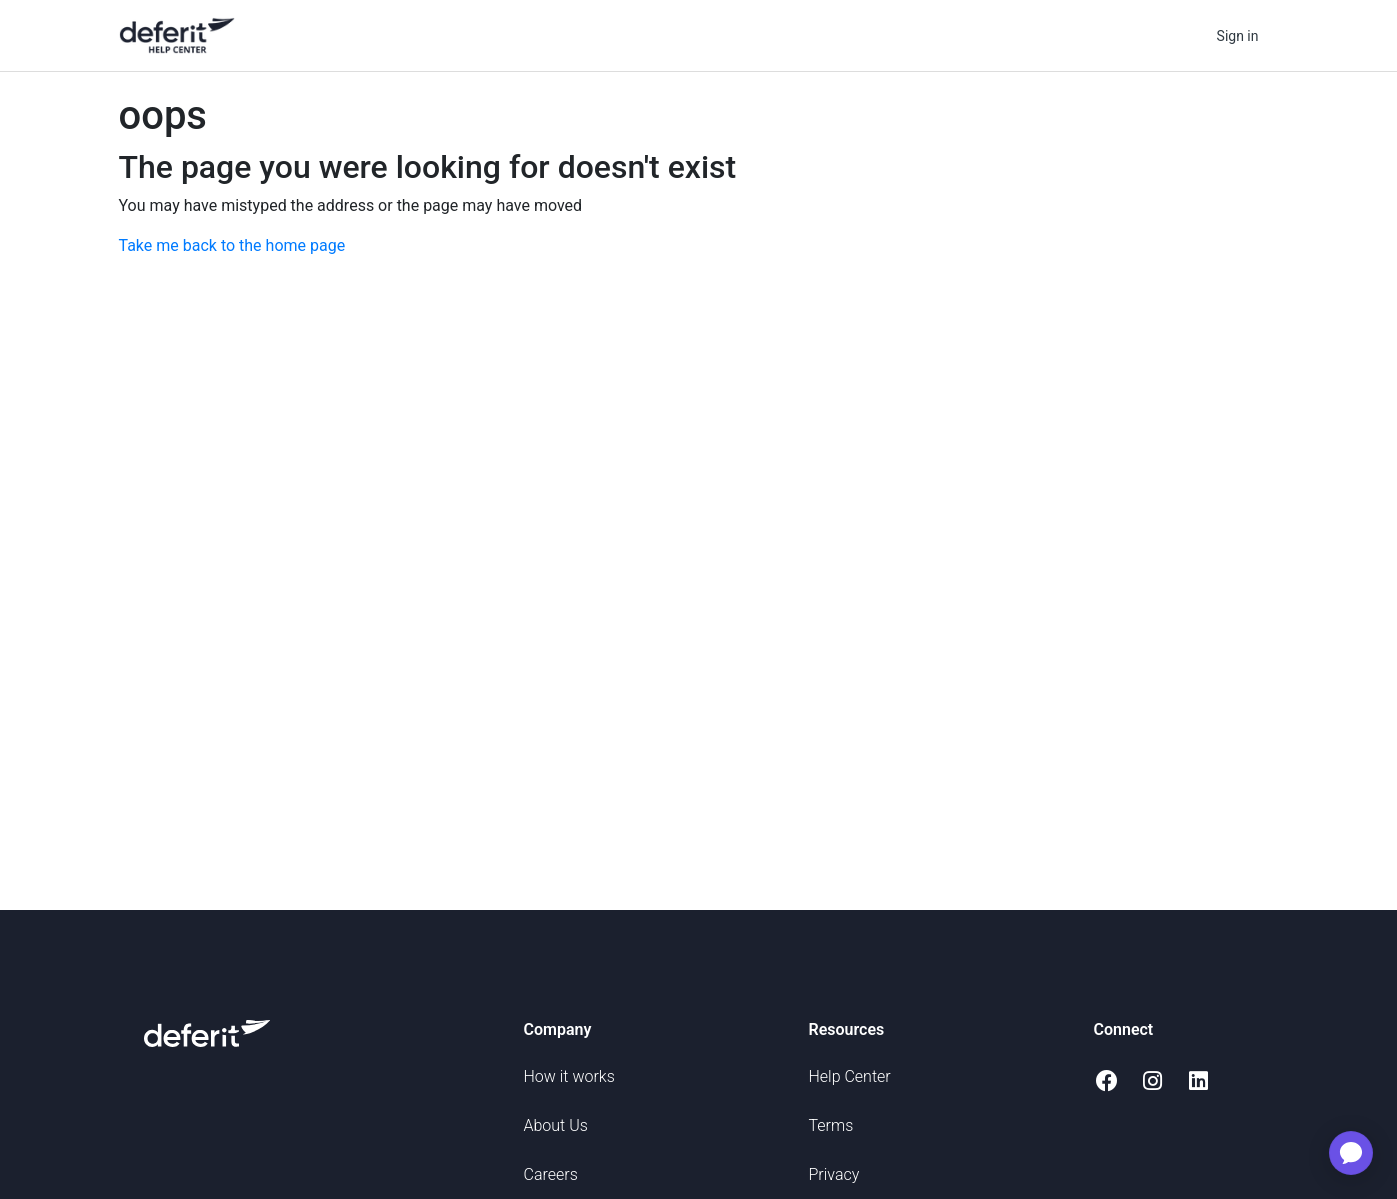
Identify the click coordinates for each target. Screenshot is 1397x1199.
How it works (569, 1076)
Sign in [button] (1238, 36)
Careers (551, 1174)
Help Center (850, 1076)
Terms (831, 1125)
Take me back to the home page (232, 245)
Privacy (834, 1174)
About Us (556, 1125)
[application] (1351, 1153)
